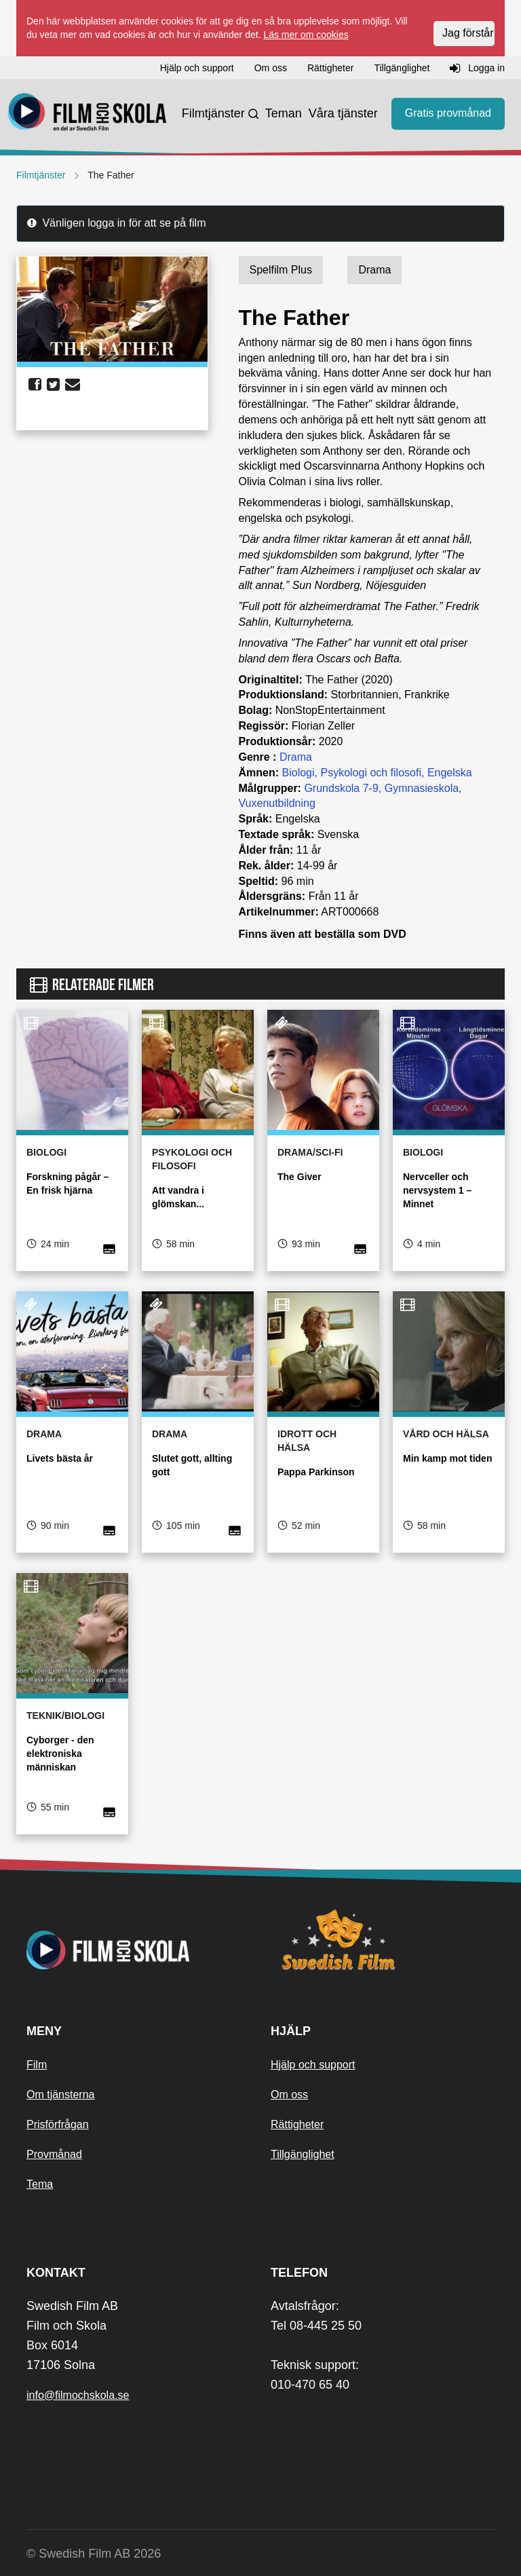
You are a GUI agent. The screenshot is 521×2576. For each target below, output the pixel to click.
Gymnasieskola (422, 788)
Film (36, 2064)
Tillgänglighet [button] (401, 67)
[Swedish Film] (383, 1939)
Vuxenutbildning (277, 803)
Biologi (298, 772)
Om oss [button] (270, 67)
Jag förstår (468, 33)
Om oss (289, 2094)
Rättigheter (297, 2124)
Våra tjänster (343, 113)
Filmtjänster (213, 113)
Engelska (449, 772)
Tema (39, 2184)
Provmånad (54, 2154)
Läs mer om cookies (305, 34)
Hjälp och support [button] (197, 67)
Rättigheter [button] (330, 67)
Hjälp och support (313, 2064)
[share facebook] (35, 384)
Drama (295, 757)
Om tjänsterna (60, 2094)
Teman (283, 113)
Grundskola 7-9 (341, 788)
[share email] (72, 384)
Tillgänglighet (302, 2154)
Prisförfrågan (57, 2124)
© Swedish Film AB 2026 (93, 2553)
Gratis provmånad (448, 113)
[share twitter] (53, 384)
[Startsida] (87, 114)
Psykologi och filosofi (370, 772)
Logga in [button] (477, 68)
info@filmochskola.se (77, 2395)
